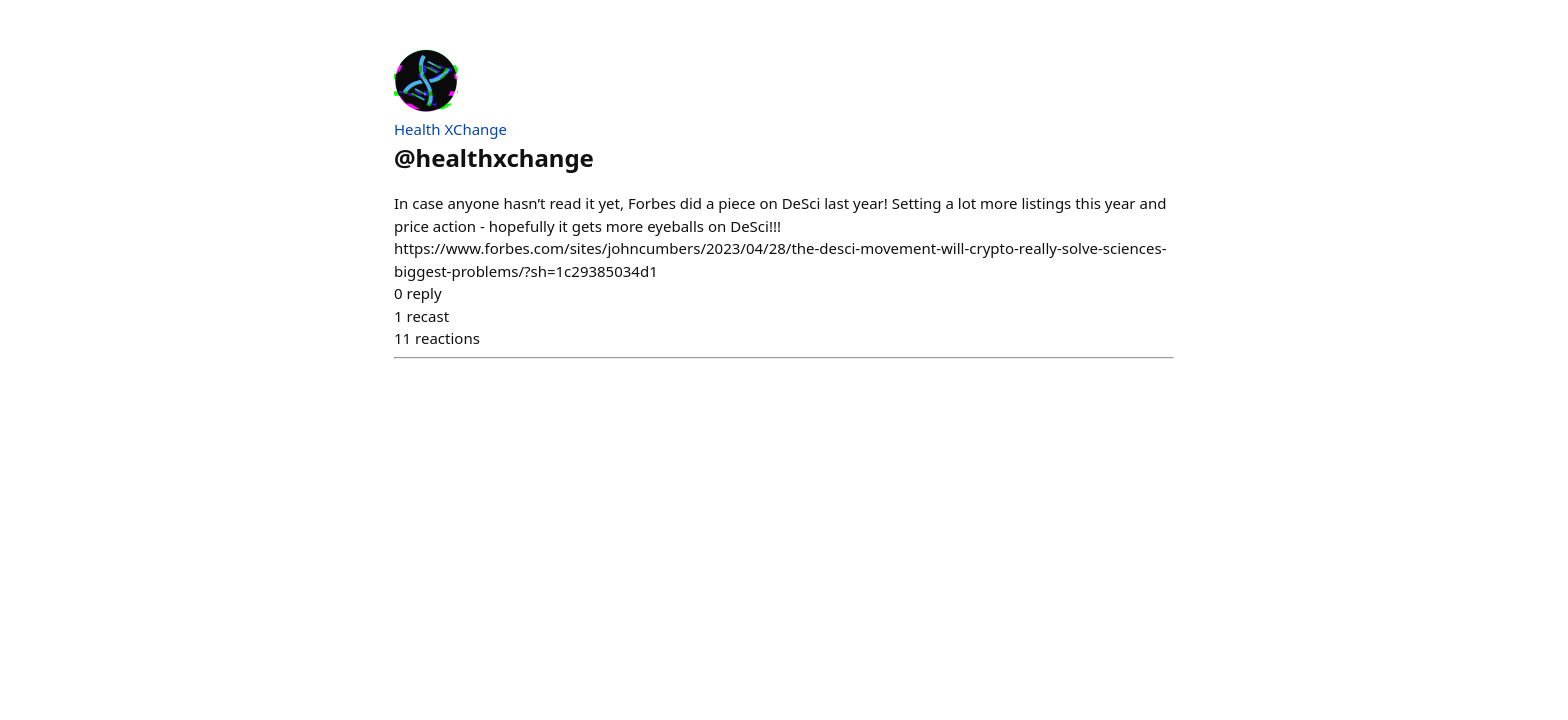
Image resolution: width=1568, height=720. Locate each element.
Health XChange (450, 129)
